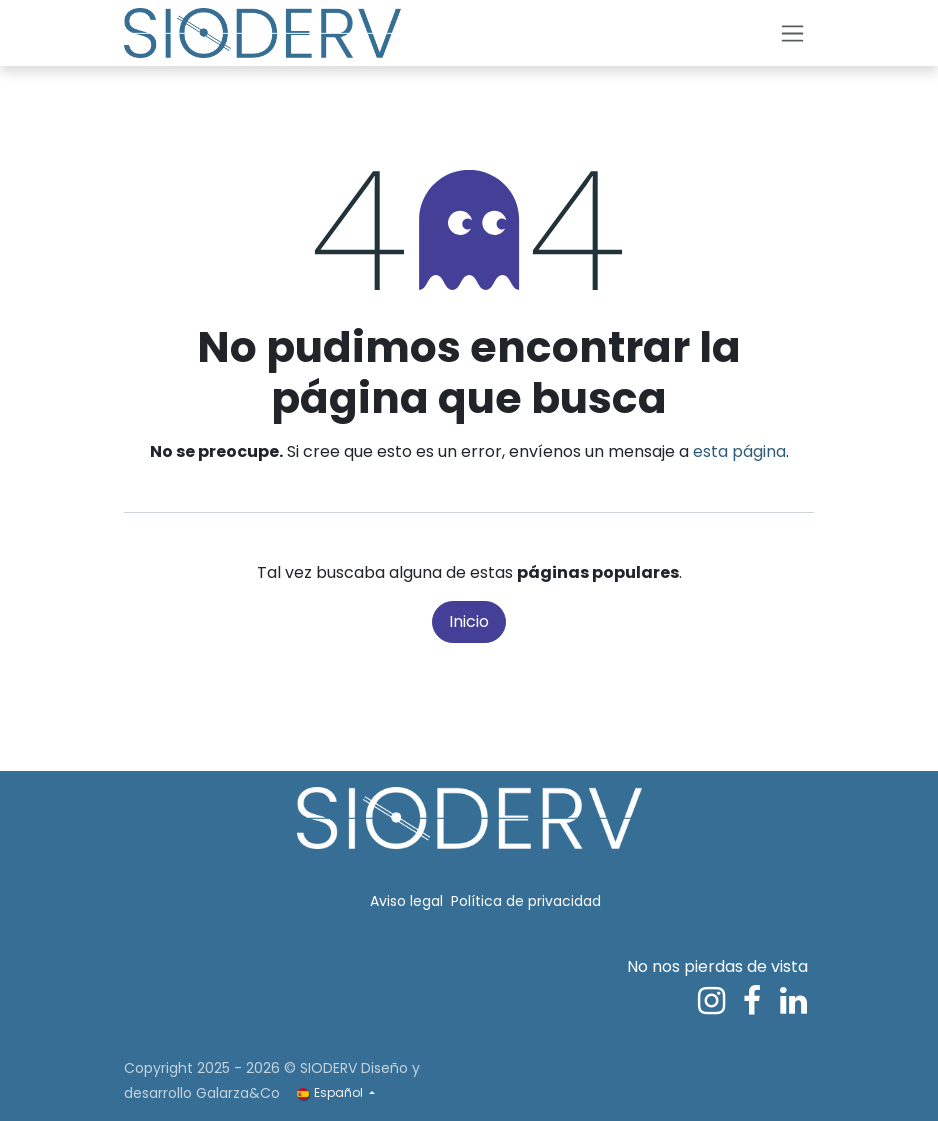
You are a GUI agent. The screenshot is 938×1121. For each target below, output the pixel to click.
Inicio (469, 621)
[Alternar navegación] (792, 33)
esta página (739, 451)
